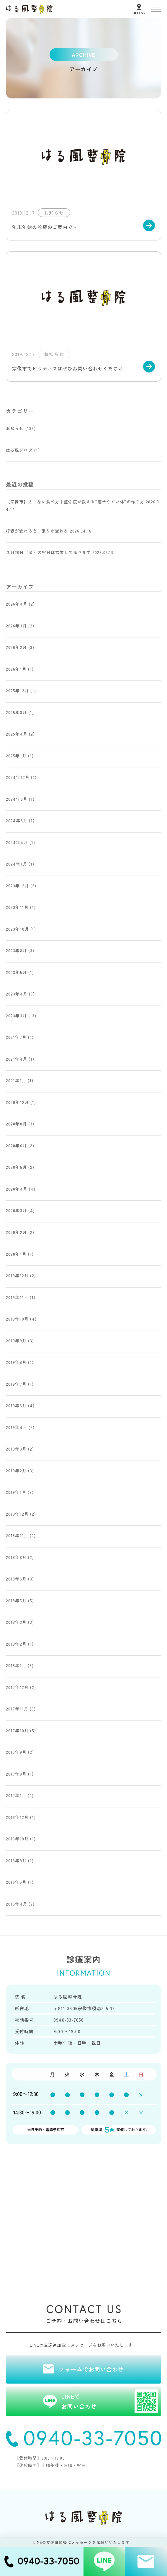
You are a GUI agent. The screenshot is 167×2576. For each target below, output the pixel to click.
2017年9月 (16, 1752)
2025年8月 (16, 712)
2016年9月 (16, 1860)
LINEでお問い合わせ (109, 2401)
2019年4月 (16, 1427)
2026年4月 (16, 604)
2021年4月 (16, 1059)
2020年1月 (16, 1254)
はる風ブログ (19, 450)
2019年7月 (16, 1384)
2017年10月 (17, 1730)
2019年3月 (16, 1449)
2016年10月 (17, 1839)
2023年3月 (16, 1015)
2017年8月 (16, 1774)
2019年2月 (16, 1471)
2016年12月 (17, 1817)
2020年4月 (16, 1189)
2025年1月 (16, 756)
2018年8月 (16, 1557)
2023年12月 (17, 886)
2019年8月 (16, 1362)
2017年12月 (17, 1687)
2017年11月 (17, 1709)
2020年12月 (17, 1102)
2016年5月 (16, 1882)
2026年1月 (16, 669)
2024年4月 (17, 842)
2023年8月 (16, 950)
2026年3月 (16, 626)
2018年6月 (16, 1579)
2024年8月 (16, 799)
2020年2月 (16, 1232)
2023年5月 (16, 972)
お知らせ (15, 428)
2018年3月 (16, 1622)
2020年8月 (16, 1124)
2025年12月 (17, 690)
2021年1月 (16, 1080)
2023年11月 (17, 907)
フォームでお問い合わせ (91, 2369)
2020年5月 (16, 1167)
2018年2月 (16, 1644)
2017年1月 (16, 1795)
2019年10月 (17, 1319)
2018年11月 (17, 1535)
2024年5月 (16, 820)
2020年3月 (16, 1210)
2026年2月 (16, 647)
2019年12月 (17, 1275)
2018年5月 (16, 1600)
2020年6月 (16, 1145)
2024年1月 (16, 864)
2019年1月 (16, 1492)
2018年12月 (17, 1514)
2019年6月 (16, 1405)
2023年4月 (16, 994)
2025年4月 (16, 734)
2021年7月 (16, 1037)
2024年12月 (18, 777)
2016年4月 (16, 1904)
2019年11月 (17, 1297)
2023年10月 (17, 929)
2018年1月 (16, 1665)
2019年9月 (16, 1341)
